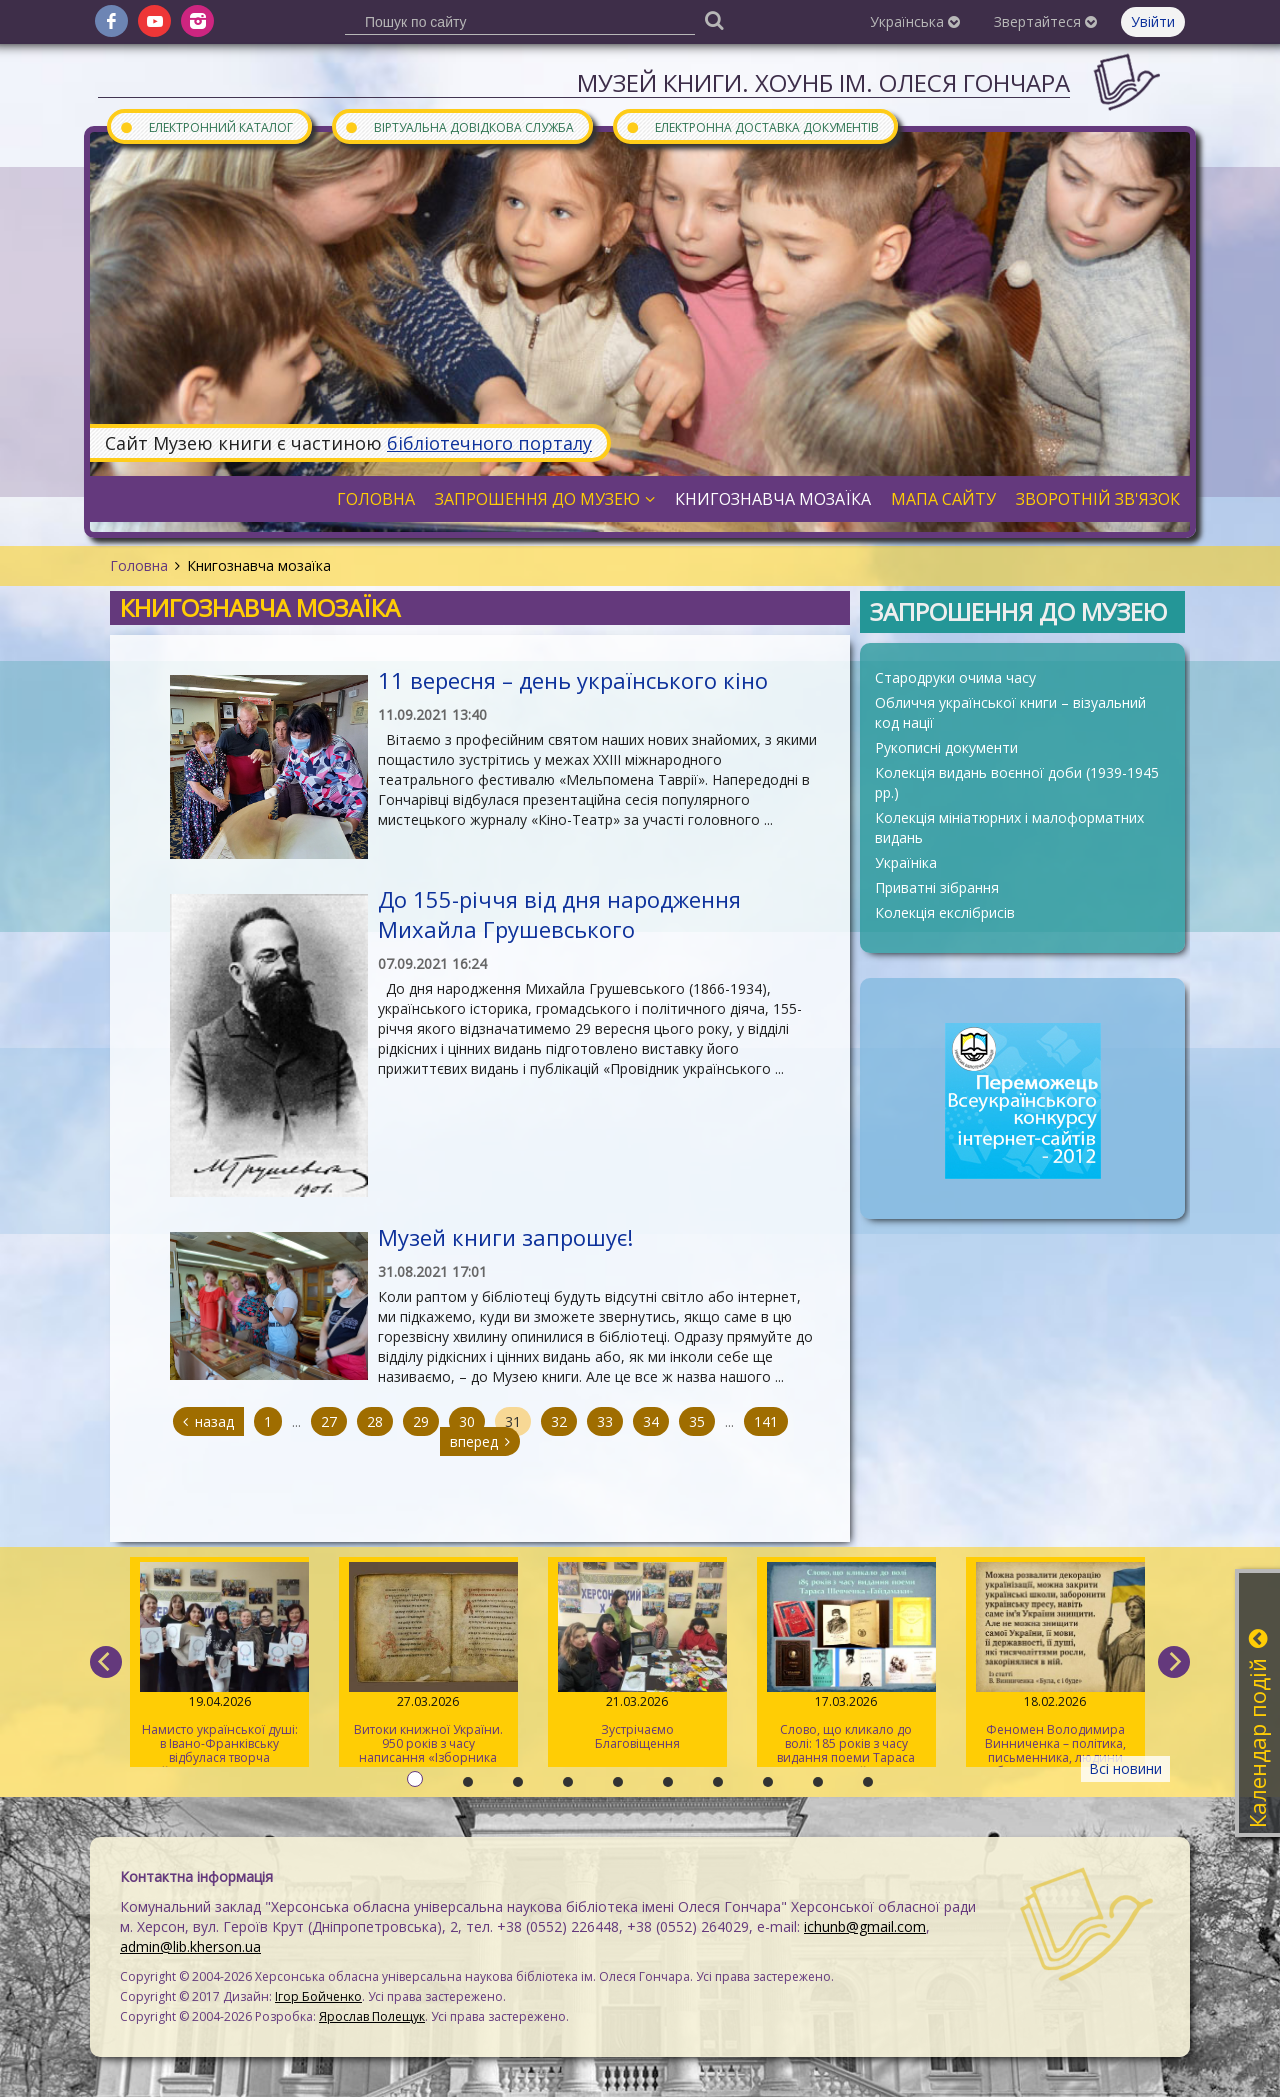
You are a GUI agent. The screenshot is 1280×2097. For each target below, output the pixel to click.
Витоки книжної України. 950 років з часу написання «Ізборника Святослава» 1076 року (428, 1664)
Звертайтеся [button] (1045, 21)
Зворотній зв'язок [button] (1098, 499)
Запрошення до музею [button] (545, 499)
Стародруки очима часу (955, 677)
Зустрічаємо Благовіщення (637, 1657)
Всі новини (1125, 1768)
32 (559, 1421)
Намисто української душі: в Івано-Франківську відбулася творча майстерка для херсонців (219, 1664)
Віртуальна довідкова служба (459, 126)
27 (329, 1421)
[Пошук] (714, 19)
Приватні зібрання (937, 887)
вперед (480, 1441)
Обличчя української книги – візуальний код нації (1010, 712)
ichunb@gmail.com (865, 1926)
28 (375, 1421)
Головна (139, 565)
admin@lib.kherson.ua (190, 1946)
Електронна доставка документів (752, 126)
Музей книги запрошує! (505, 1237)
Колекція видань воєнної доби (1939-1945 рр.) (1017, 782)
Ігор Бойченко (318, 1996)
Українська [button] (915, 21)
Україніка (906, 862)
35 (697, 1421)
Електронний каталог (206, 126)
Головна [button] (376, 499)
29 (421, 1421)
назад (208, 1421)
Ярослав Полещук (372, 2016)
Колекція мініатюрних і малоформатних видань (1009, 827)
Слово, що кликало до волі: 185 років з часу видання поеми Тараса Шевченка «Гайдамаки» (846, 1664)
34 (651, 1421)
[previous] (106, 1662)
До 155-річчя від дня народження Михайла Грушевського (559, 914)
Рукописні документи (946, 747)
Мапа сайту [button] (943, 499)
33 (605, 1421)
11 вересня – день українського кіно (573, 680)
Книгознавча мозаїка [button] (773, 499)
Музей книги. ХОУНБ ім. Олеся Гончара (823, 82)
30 (467, 1421)
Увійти (1153, 21)
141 (766, 1421)
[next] (1174, 1662)
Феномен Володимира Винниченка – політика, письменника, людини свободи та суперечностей (1055, 1664)
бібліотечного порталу (489, 443)
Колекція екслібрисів (945, 912)
